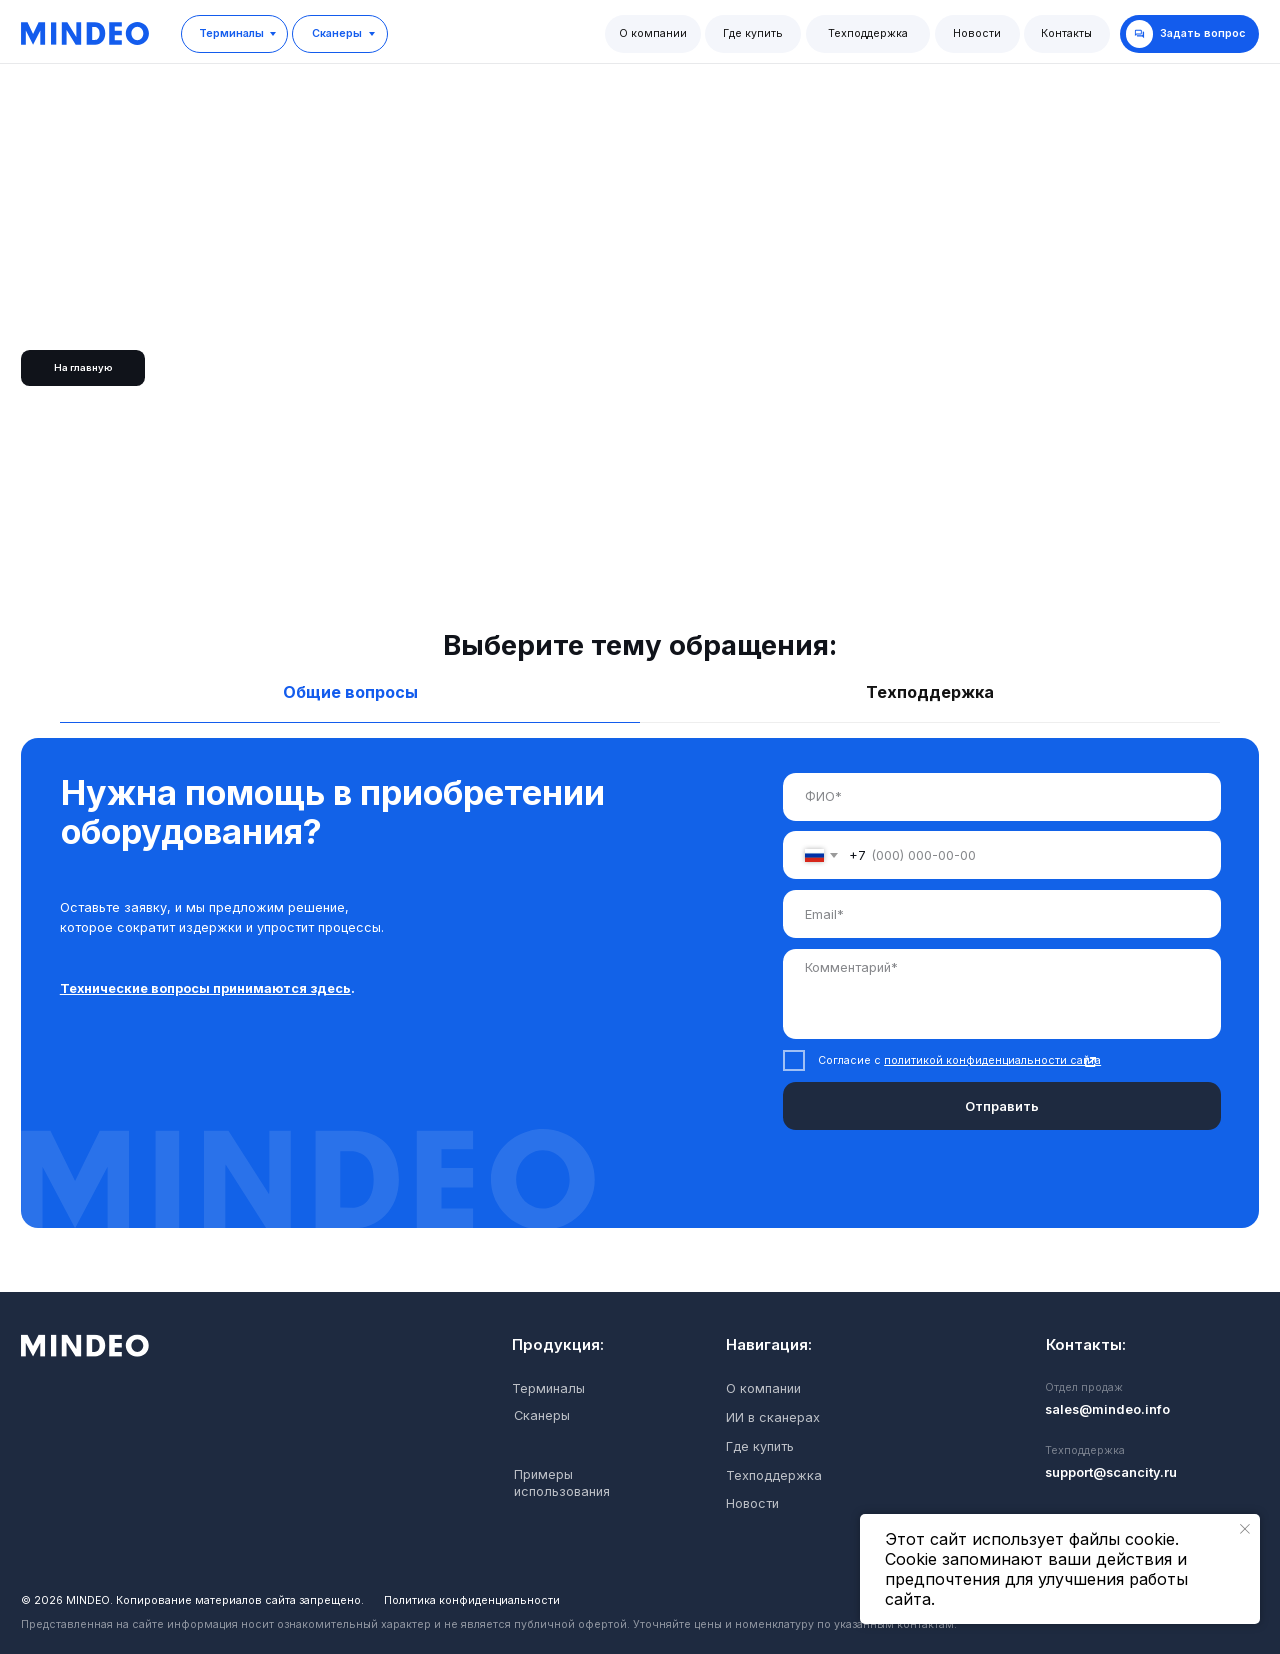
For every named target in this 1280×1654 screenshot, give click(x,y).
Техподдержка (868, 33)
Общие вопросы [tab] (350, 692)
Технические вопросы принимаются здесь (205, 988)
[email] (1001, 914)
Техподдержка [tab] (930, 692)
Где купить (753, 33)
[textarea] (1001, 994)
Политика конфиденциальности (472, 1600)
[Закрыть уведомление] (1245, 1529)
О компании (653, 33)
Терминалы (231, 33)
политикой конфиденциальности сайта (992, 1060)
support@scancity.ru (1111, 1472)
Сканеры (337, 33)
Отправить (1002, 1106)
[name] (1001, 797)
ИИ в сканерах (773, 1417)
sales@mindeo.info (1107, 1409)
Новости (977, 33)
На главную (83, 367)
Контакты (1066, 33)
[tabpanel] (640, 1015)
